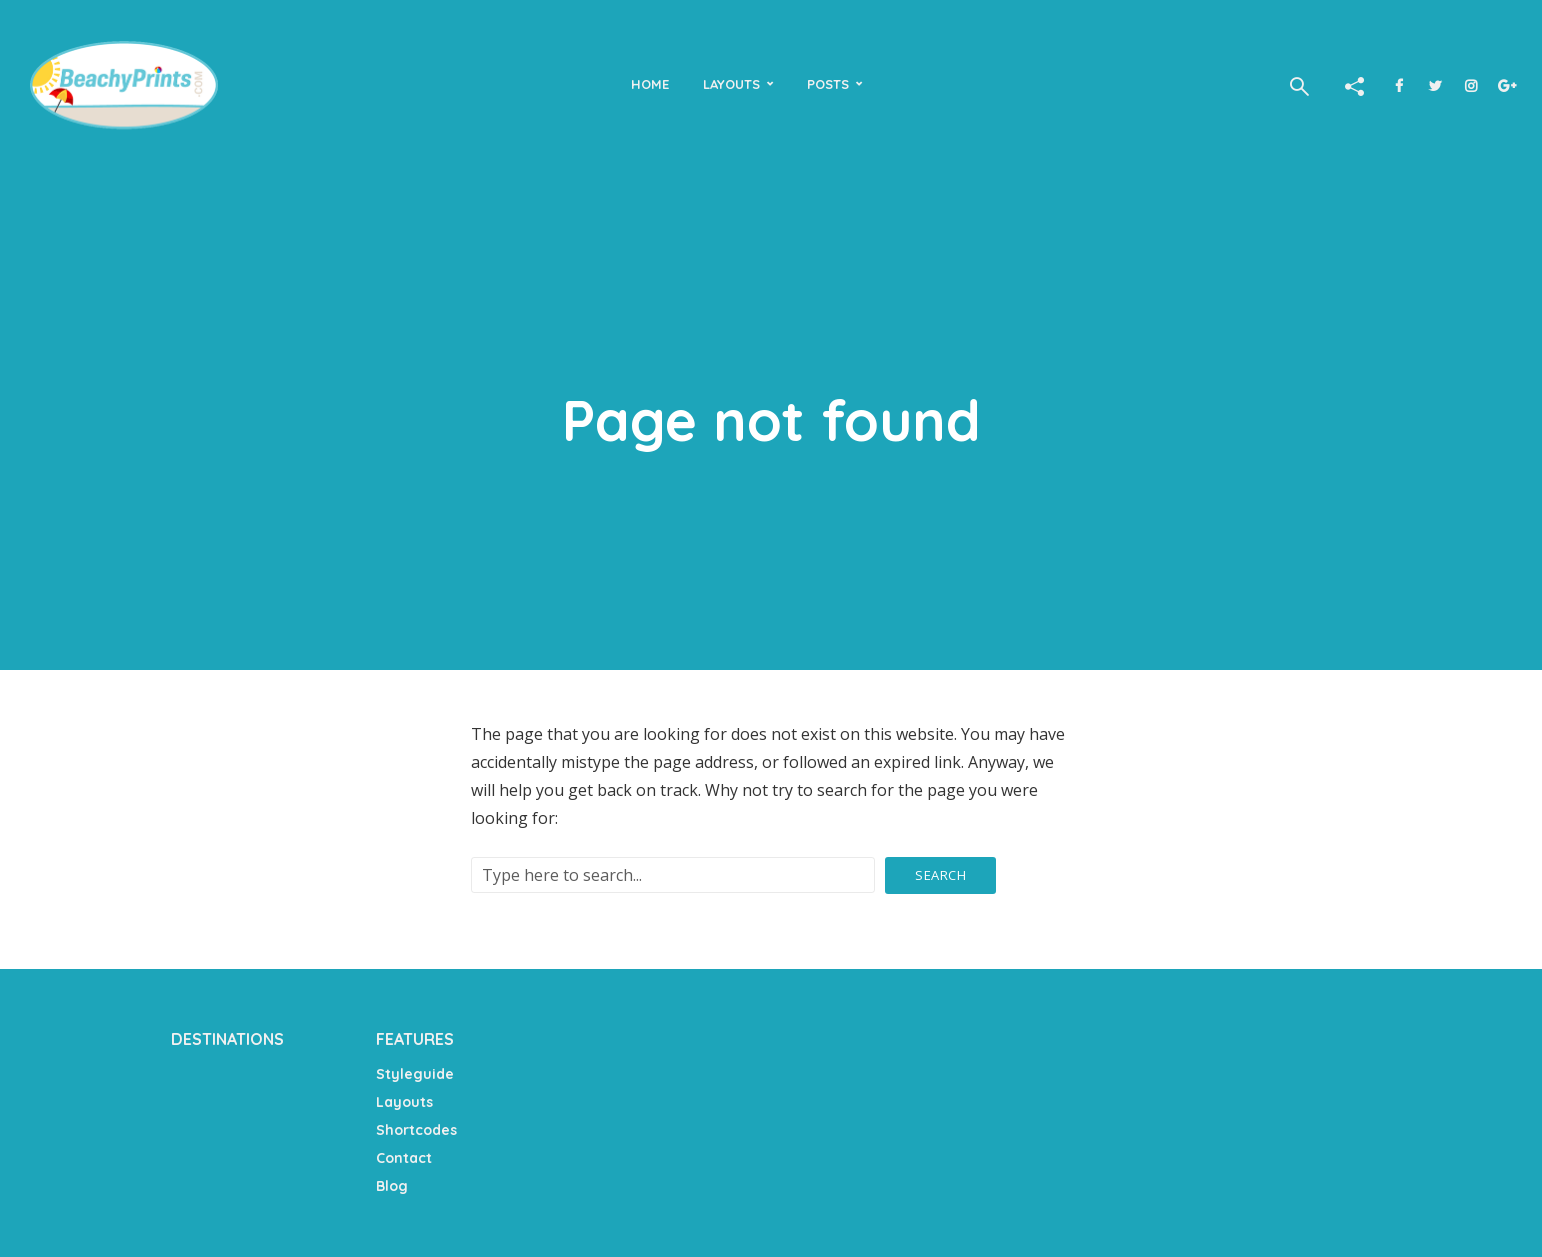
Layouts (731, 84)
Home (650, 84)
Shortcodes (416, 1130)
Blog (392, 1186)
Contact (404, 1158)
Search (940, 875)
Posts (828, 84)
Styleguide (415, 1074)
